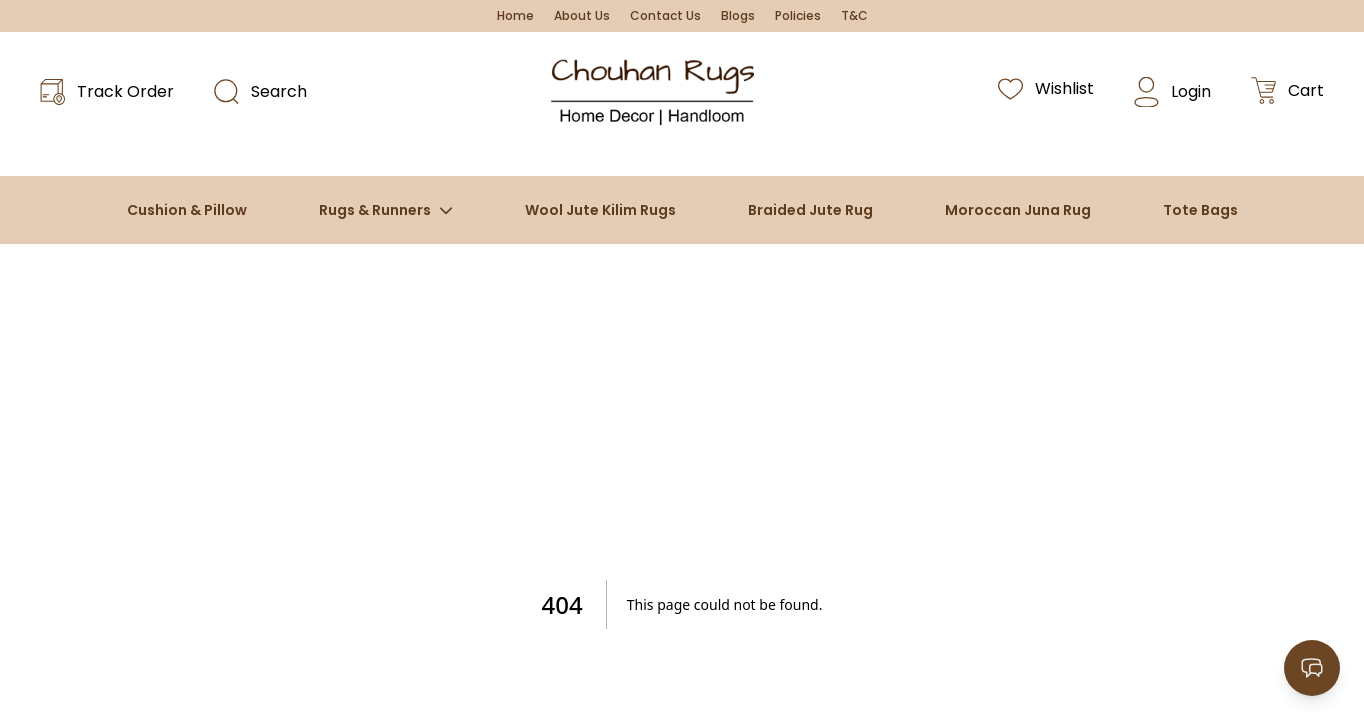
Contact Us (665, 16)
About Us (582, 16)
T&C (854, 16)
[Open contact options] (1312, 668)
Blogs (738, 16)
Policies (798, 16)
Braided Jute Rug (810, 210)
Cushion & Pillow (187, 210)
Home (515, 16)
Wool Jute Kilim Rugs (600, 210)
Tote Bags (1200, 210)
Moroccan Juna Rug (1018, 210)
